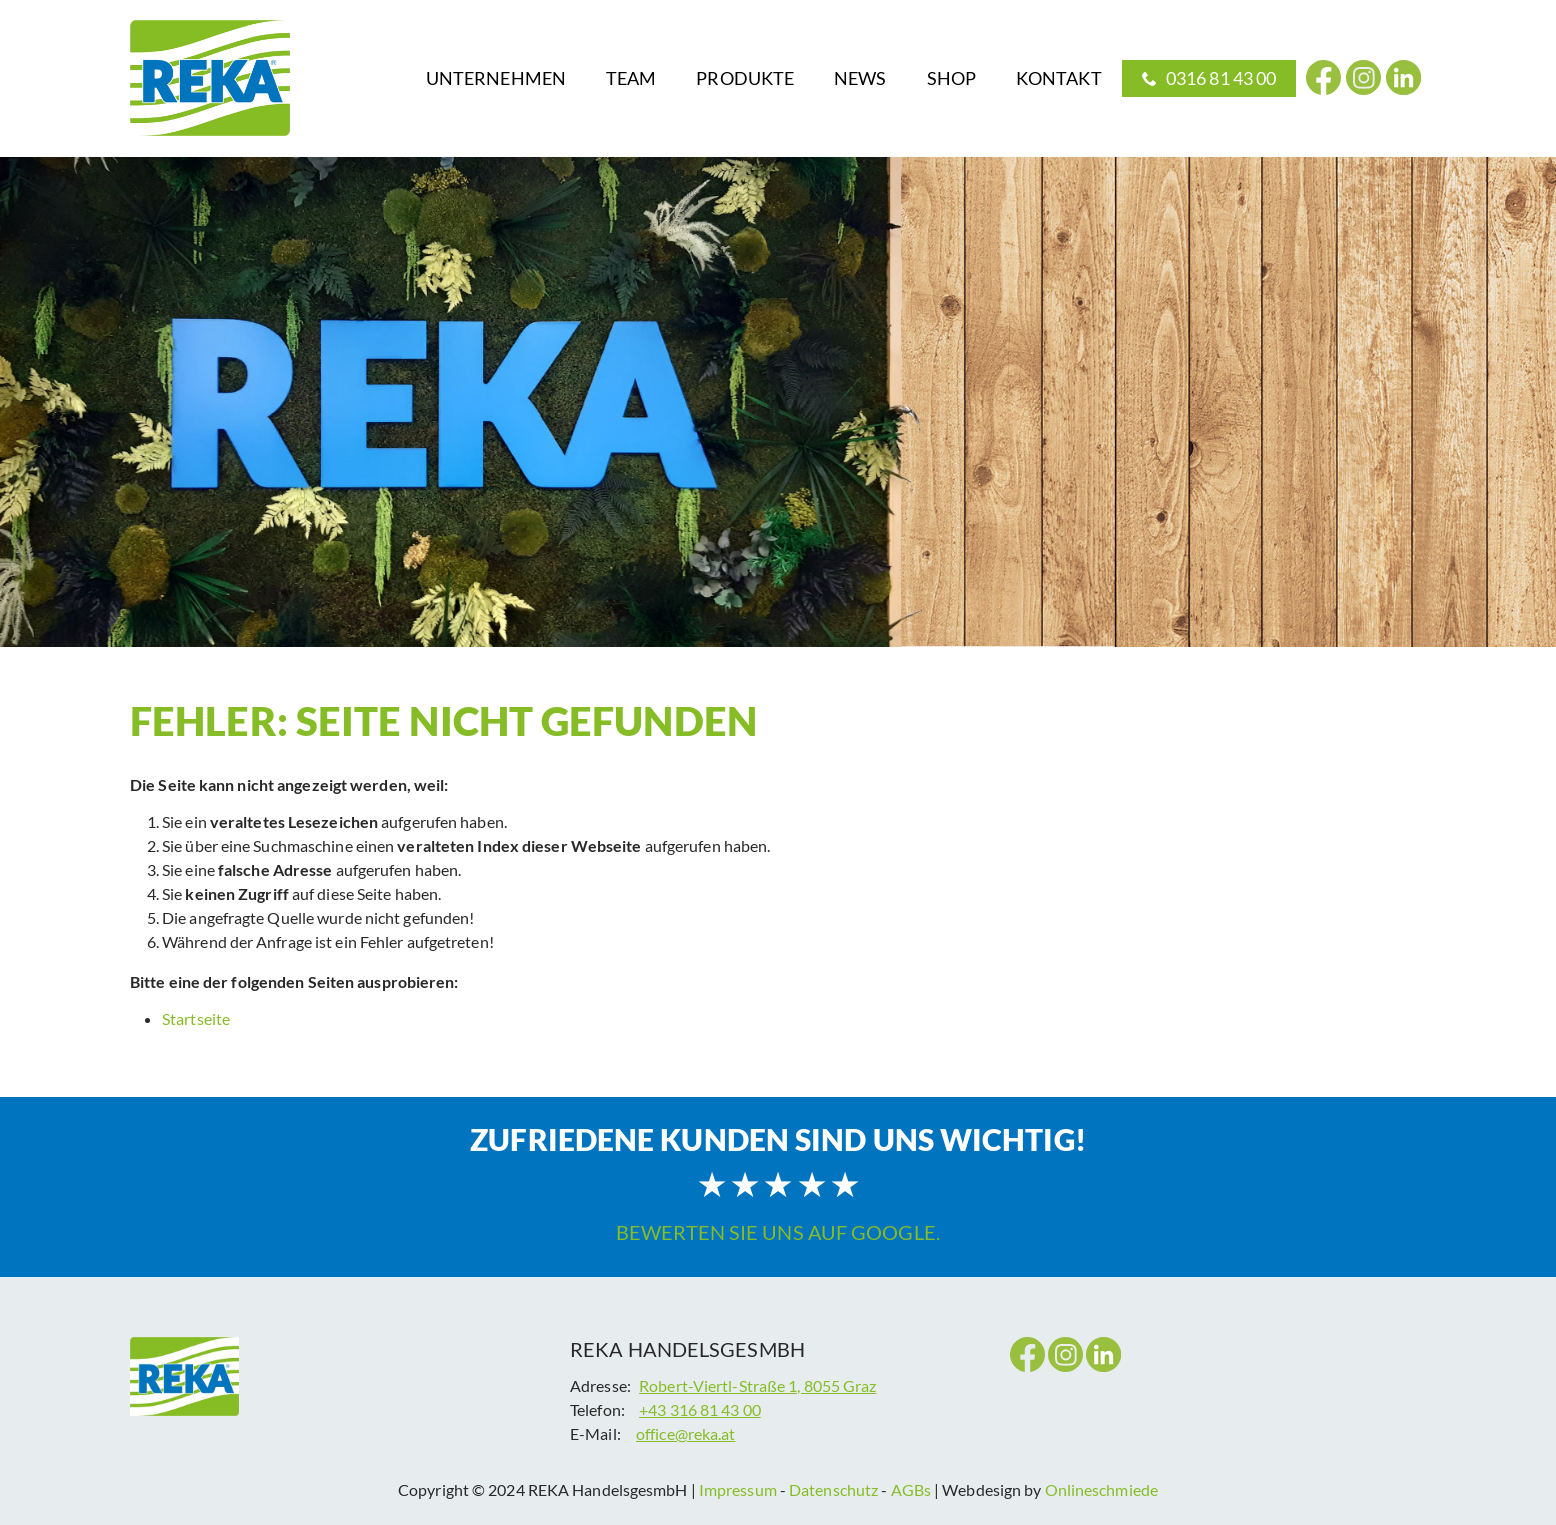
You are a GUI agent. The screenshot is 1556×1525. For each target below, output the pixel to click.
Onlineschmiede (1101, 1489)
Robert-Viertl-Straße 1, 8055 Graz (757, 1385)
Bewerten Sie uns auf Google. (778, 1232)
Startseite (196, 1018)
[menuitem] (496, 78)
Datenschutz (833, 1489)
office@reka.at (685, 1433)
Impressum (739, 1489)
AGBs (911, 1489)
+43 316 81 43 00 (700, 1409)
